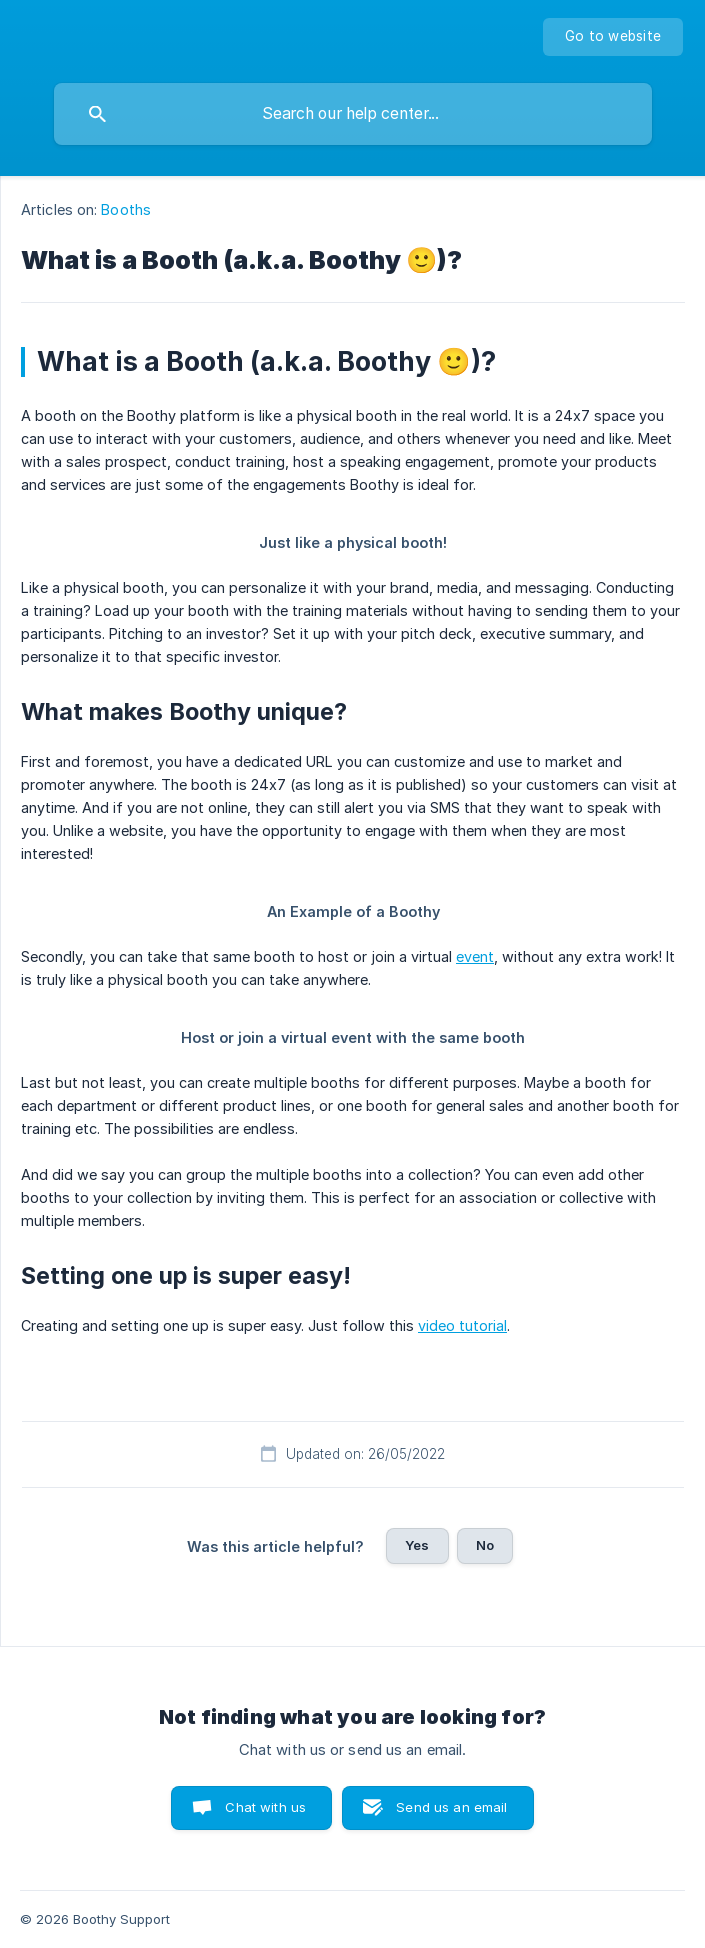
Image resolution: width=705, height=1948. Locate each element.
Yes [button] (417, 1545)
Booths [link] (126, 209)
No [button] (485, 1545)
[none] (613, 37)
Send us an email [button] (451, 1807)
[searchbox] (353, 114)
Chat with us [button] (265, 1807)
